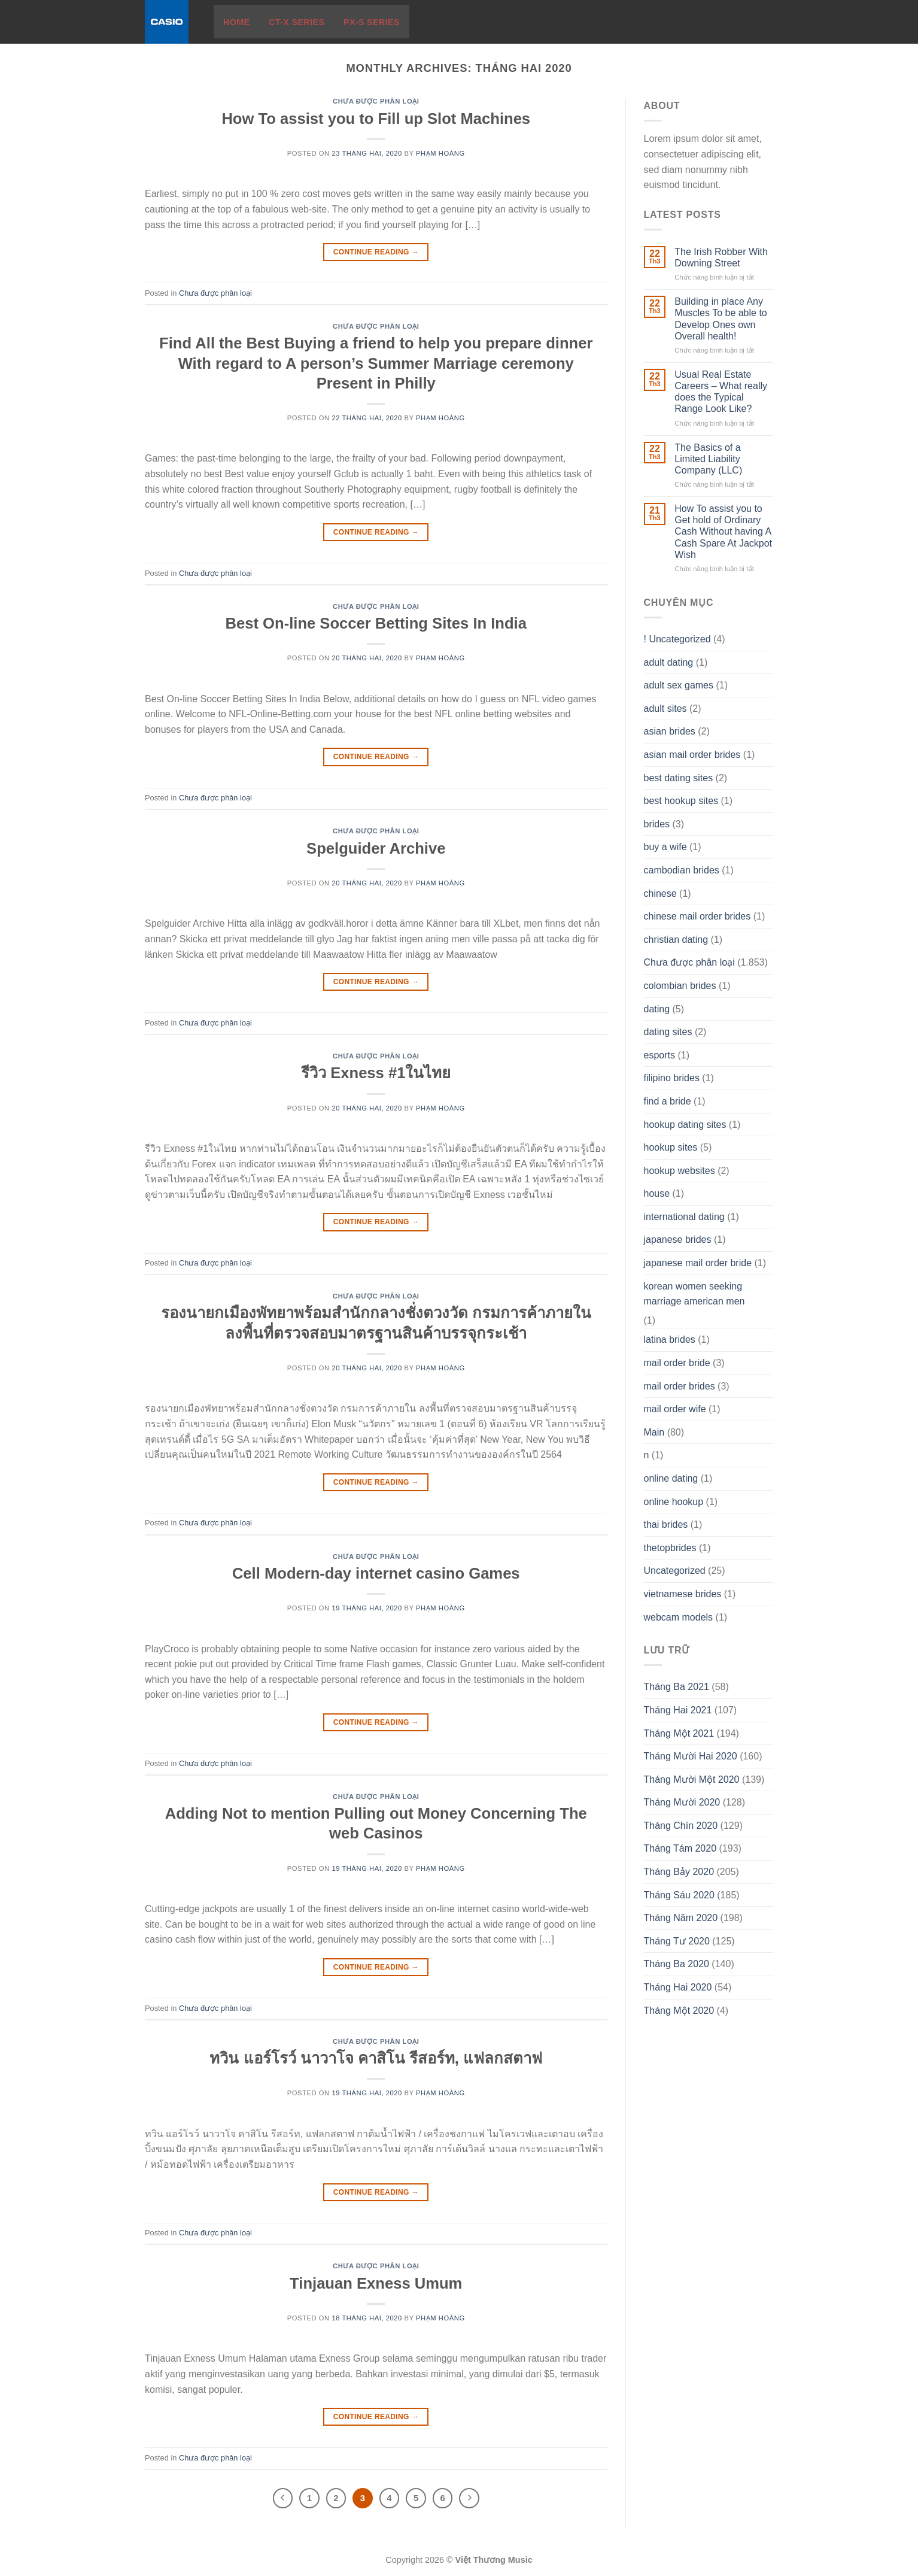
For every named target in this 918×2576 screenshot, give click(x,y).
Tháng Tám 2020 (680, 1848)
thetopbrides (670, 1548)
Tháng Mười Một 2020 (692, 1779)
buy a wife (665, 847)
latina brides (669, 1339)
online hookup (674, 1502)
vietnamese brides (683, 1594)
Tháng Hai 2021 (678, 1710)
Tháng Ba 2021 (676, 1687)
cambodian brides (681, 870)
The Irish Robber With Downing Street (721, 257)
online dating (671, 1478)
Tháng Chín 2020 (681, 1826)
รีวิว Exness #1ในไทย (376, 1072)
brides (657, 824)
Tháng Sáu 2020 (679, 1895)
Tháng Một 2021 (679, 1733)
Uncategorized (675, 1570)
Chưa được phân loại (376, 101)
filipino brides (672, 1078)
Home (236, 22)
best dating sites (678, 778)
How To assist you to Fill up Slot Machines (375, 118)
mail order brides (679, 1386)
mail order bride (677, 1363)
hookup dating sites (685, 1124)
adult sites (665, 708)
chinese (660, 893)
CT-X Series (296, 22)
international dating (684, 1217)
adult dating (669, 662)
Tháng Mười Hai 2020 (690, 1756)
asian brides (669, 731)
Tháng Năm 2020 (681, 1918)
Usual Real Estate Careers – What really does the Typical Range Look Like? (720, 391)
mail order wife (675, 1409)
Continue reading (376, 252)
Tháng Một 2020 (679, 2010)
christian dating (676, 939)
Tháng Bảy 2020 (679, 1872)
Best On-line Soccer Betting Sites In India (376, 623)
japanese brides (678, 1239)
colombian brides (680, 986)
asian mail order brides (692, 755)
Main (654, 1432)
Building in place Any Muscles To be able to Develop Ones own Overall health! (720, 318)
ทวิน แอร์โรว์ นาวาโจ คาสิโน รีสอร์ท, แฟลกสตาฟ (375, 2058)
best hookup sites (681, 801)
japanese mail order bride (698, 1263)
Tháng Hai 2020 (678, 1987)
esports (659, 1055)
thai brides (666, 1524)
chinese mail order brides (697, 916)
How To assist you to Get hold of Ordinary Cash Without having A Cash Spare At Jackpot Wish (723, 531)
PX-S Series (372, 22)
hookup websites (679, 1171)
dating (657, 1009)
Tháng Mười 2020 (682, 1802)
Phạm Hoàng (440, 153)
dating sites (668, 1032)
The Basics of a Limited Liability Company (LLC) (708, 458)
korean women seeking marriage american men (694, 1294)
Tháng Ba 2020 (676, 1964)
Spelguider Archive (375, 848)
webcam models (678, 1617)
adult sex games (679, 685)
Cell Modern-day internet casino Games (376, 1573)
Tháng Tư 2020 (677, 1941)
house (657, 1193)
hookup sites (671, 1147)
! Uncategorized (677, 639)
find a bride (667, 1101)
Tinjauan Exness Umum (376, 2283)
